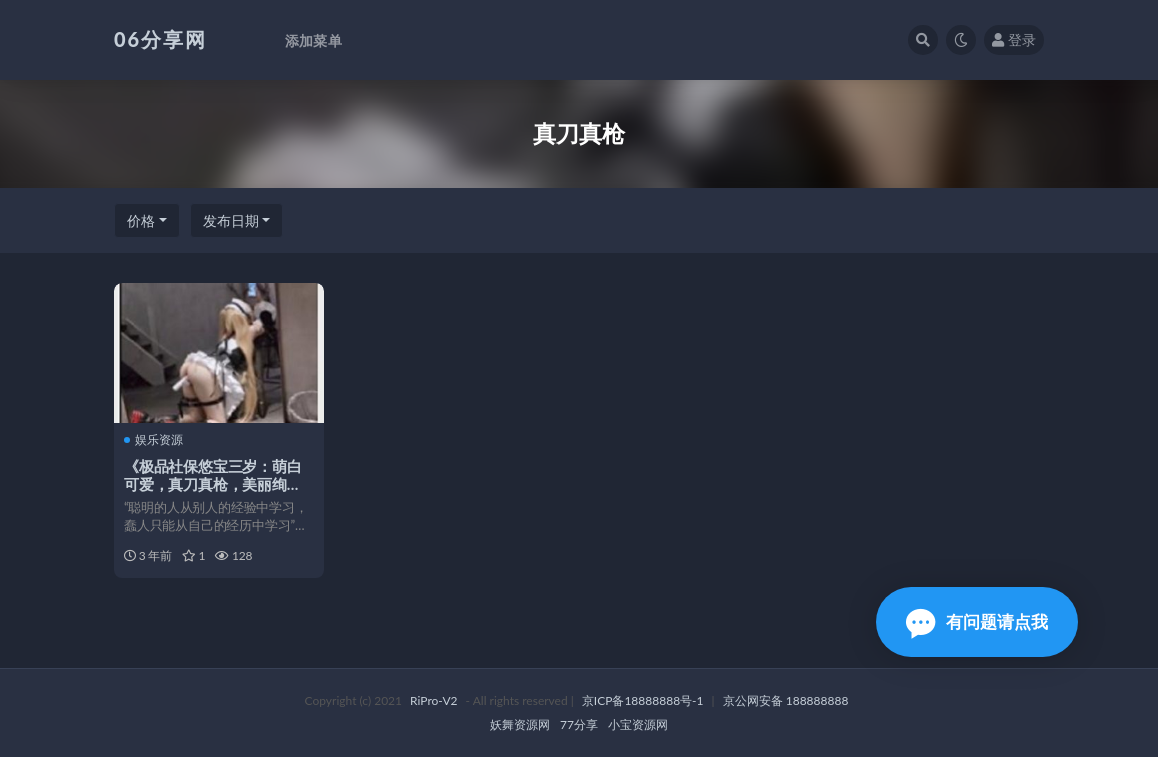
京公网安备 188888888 (786, 700)
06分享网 (160, 39)
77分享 (579, 724)
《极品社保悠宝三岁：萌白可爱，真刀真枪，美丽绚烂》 (213, 484)
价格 (141, 220)
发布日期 (231, 220)
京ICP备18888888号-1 (643, 700)
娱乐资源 (153, 440)
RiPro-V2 (433, 700)
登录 (1014, 39)
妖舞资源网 (520, 724)
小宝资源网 (638, 724)
